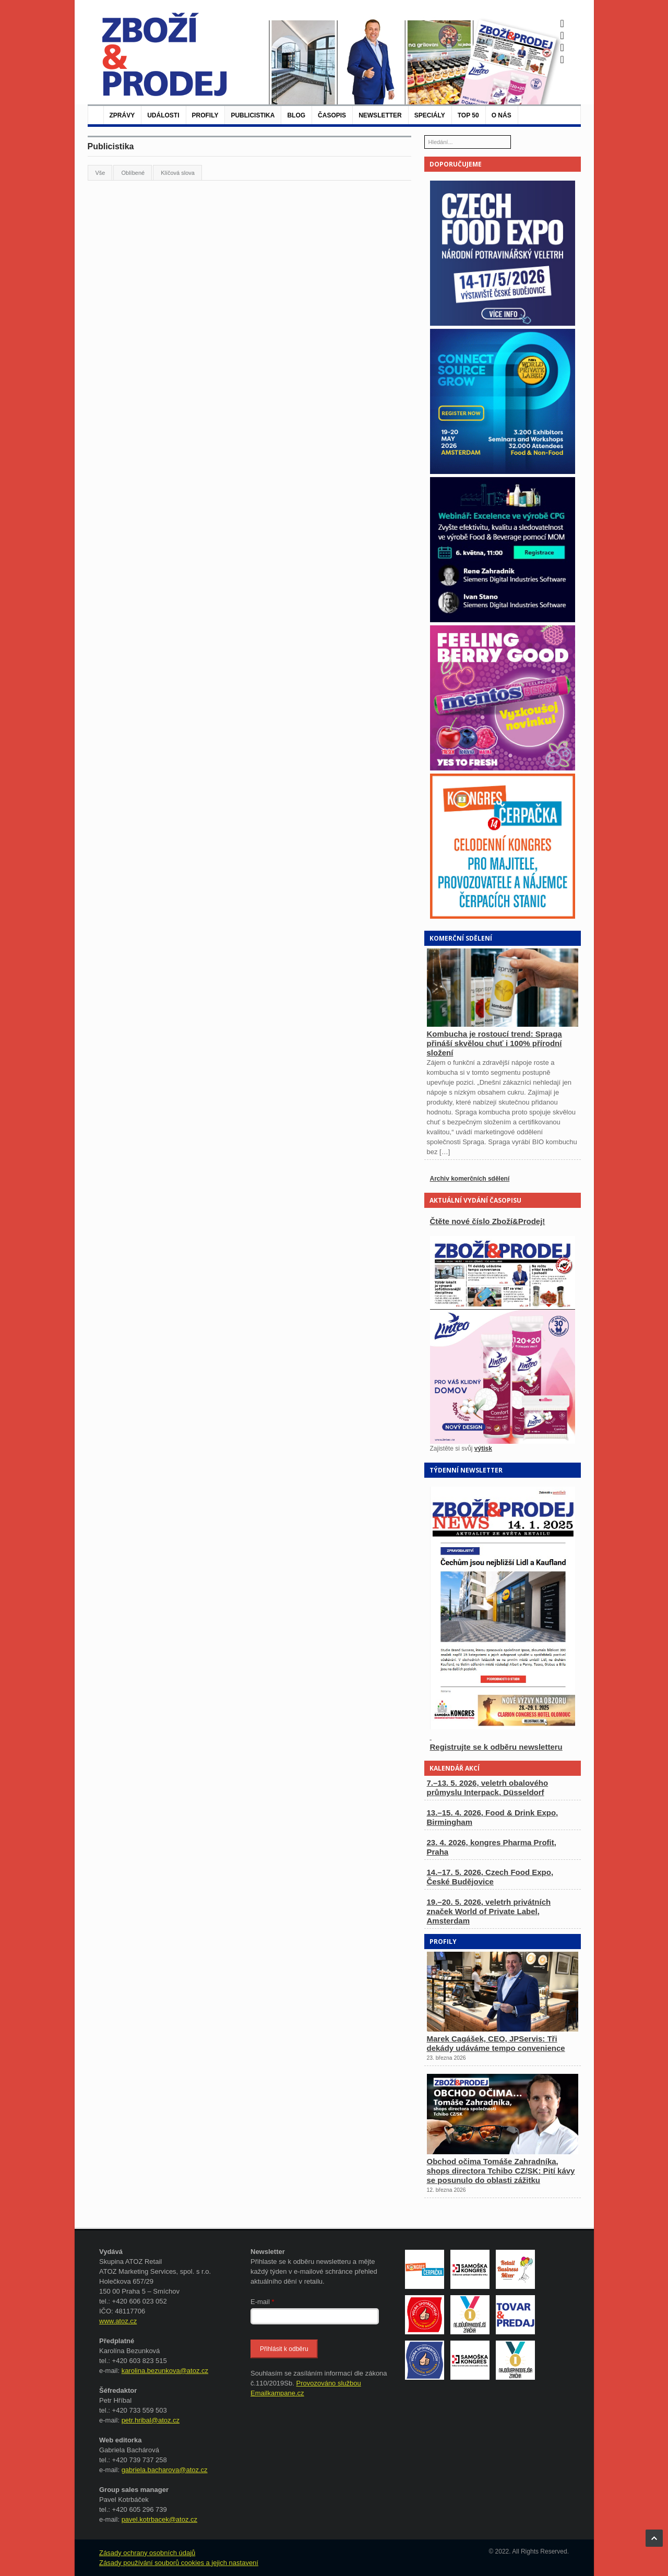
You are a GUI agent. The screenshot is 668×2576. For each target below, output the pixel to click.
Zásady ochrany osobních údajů (147, 2553)
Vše (100, 173)
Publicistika (253, 115)
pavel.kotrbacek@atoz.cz (159, 2519)
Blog (296, 115)
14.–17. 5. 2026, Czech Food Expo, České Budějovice (490, 1877)
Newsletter (380, 115)
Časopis (332, 115)
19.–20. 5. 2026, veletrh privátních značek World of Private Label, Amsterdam (489, 1911)
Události (163, 115)
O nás (501, 115)
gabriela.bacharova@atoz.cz (165, 2470)
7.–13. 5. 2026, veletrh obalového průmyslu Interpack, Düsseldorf (487, 1787)
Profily (205, 115)
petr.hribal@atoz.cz (151, 2420)
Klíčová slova (178, 173)
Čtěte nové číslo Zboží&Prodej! (487, 1221)
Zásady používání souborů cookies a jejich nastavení (178, 2563)
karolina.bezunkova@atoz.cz (165, 2371)
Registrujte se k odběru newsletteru (496, 1746)
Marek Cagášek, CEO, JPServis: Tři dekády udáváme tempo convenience (496, 2043)
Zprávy (122, 115)
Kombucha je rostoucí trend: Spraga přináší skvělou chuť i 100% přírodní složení (494, 1043)
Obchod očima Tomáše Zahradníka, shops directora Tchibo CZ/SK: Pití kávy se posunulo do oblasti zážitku (501, 2171)
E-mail (262, 2302)
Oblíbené (133, 173)
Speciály (429, 115)
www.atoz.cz (118, 2321)
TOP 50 (468, 115)
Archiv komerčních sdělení (470, 1178)
